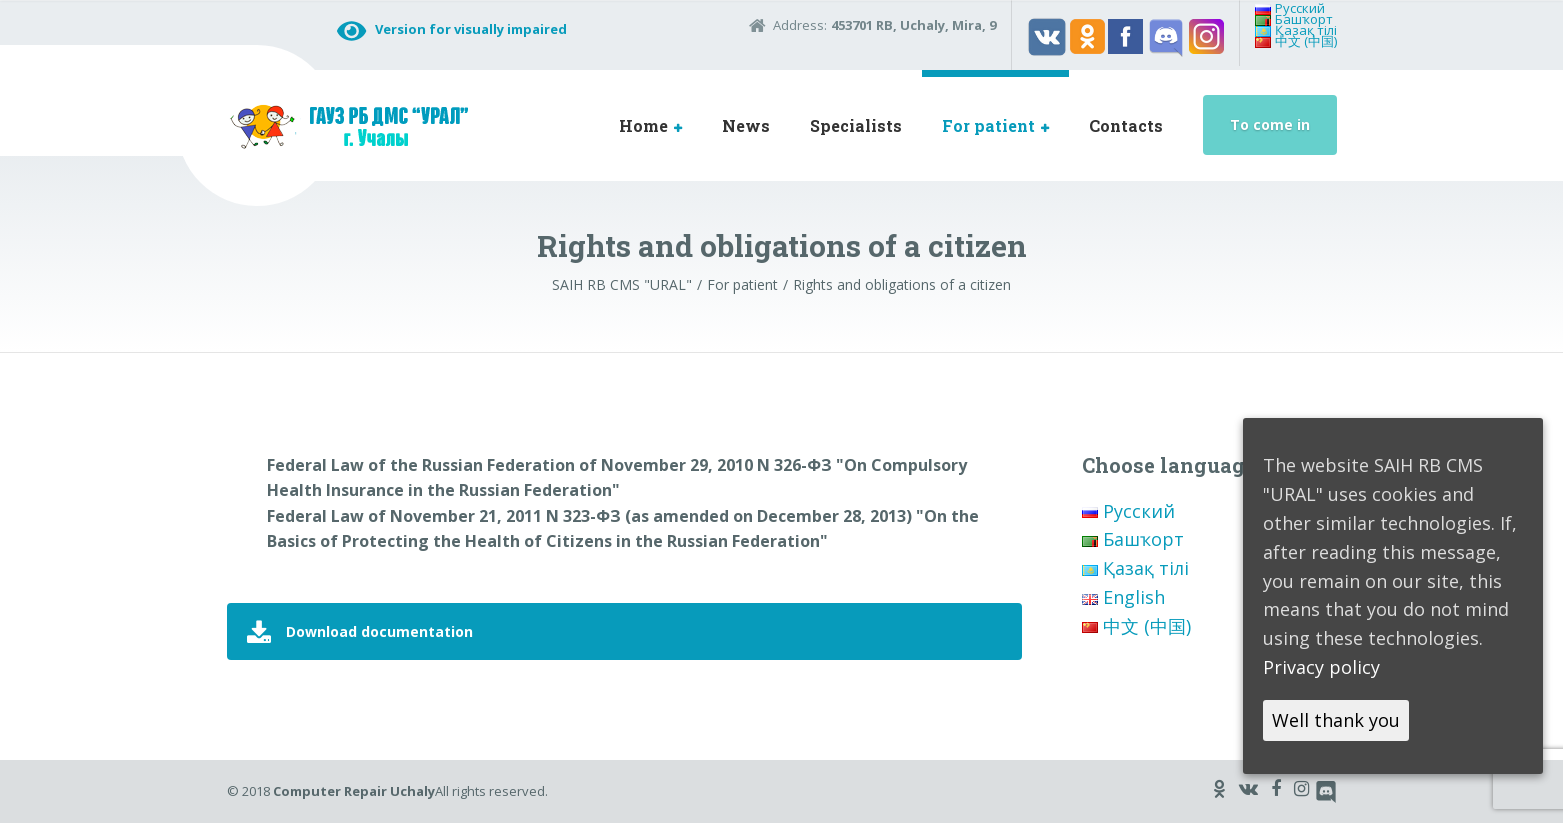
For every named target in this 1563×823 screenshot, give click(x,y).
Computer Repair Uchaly (354, 791)
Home (643, 125)
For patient (988, 125)
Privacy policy (1321, 667)
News (746, 125)
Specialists (856, 125)
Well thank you (1336, 720)
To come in (1270, 124)
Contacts (1126, 125)
